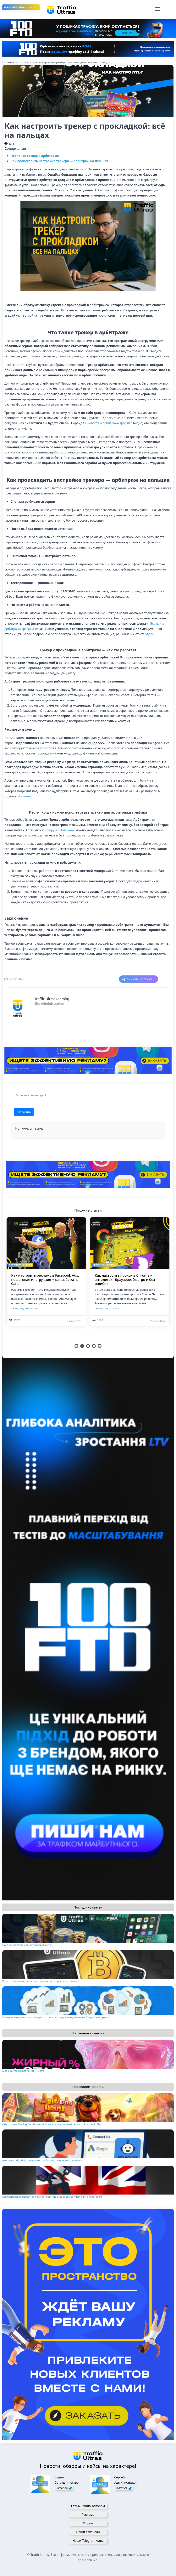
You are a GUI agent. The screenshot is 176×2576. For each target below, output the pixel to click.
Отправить (24, 1112)
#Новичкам (17, 1308)
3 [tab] (88, 1346)
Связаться (64, 2488)
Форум (88, 2523)
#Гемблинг (113, 1304)
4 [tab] (94, 1346)
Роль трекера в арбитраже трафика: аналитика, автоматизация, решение (126, 1277)
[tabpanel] (46, 1276)
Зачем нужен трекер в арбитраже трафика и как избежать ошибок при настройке (42, 1279)
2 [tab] (82, 1346)
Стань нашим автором (88, 2506)
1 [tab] (76, 1346)
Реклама (88, 2514)
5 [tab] (100, 1346)
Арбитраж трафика (104, 1264)
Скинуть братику (139, 979)
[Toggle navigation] (157, 9)
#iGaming (100, 1304)
